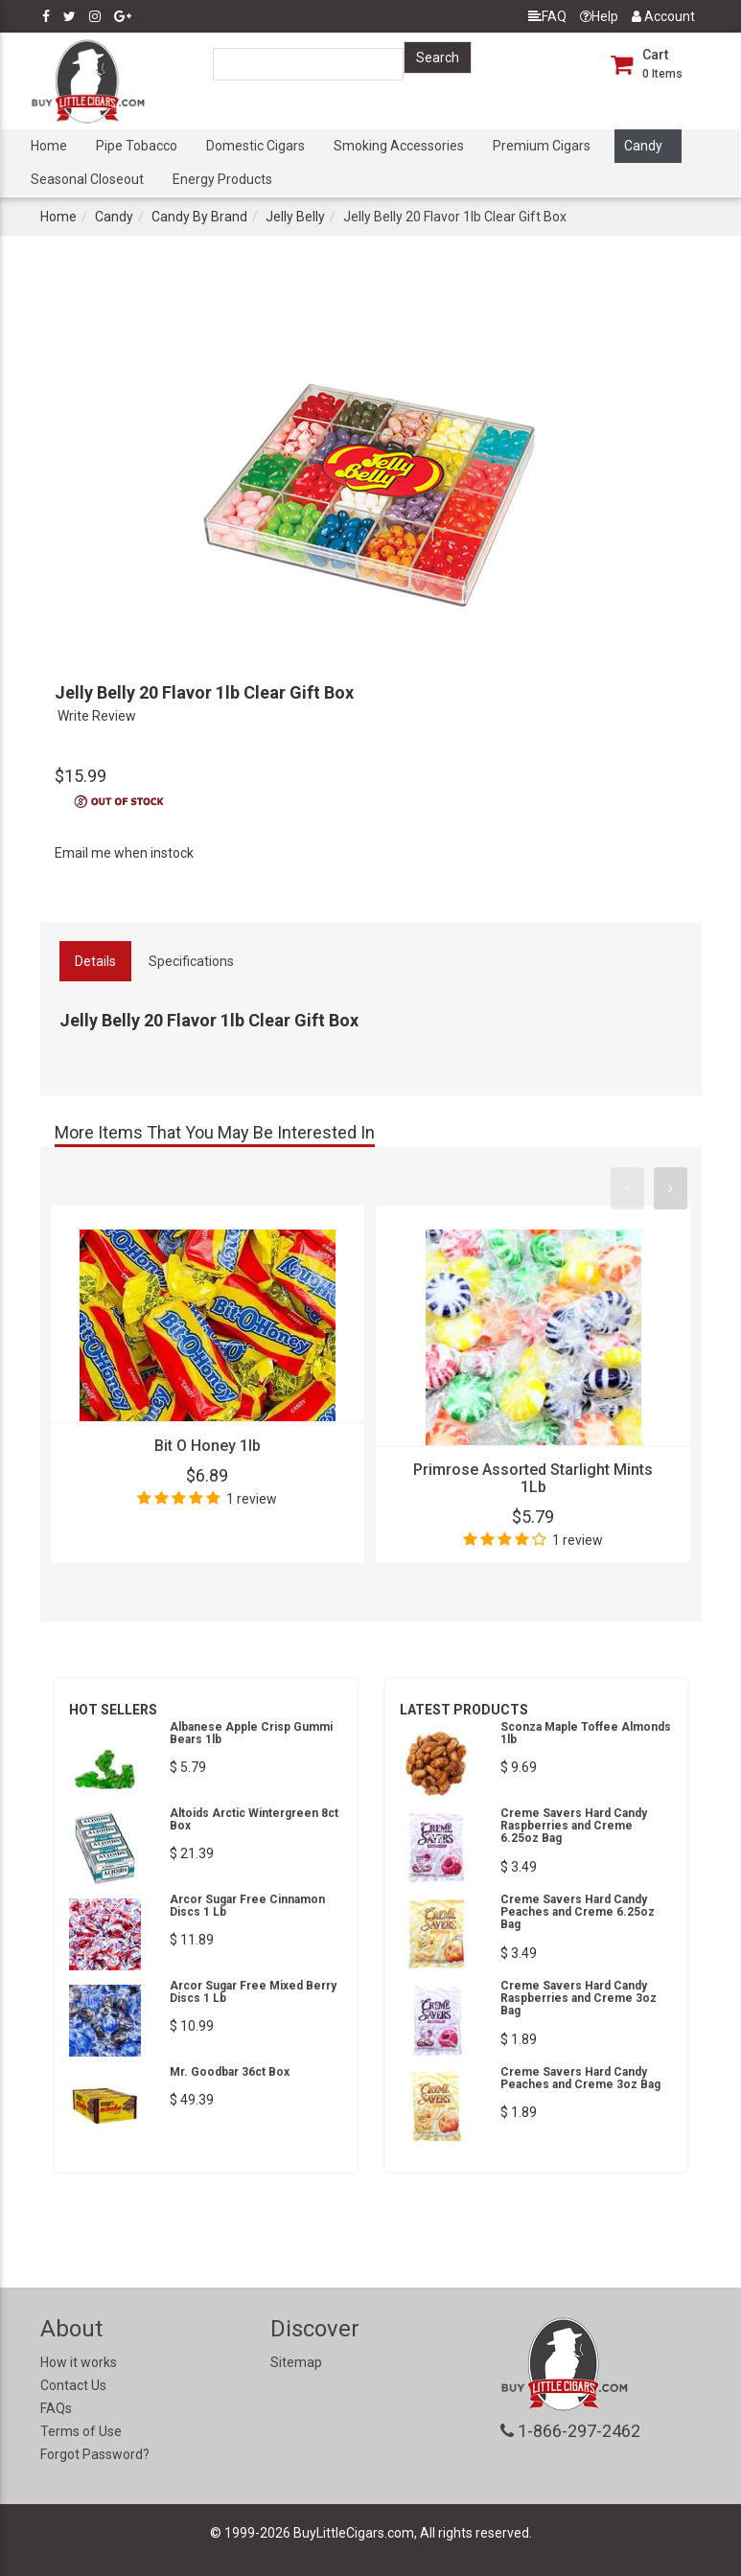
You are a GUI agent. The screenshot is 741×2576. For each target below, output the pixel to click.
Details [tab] (95, 961)
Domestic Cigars (255, 145)
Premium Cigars (541, 145)
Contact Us (73, 2385)
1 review (251, 1498)
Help (599, 16)
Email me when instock (124, 853)
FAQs (56, 2408)
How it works (78, 2362)
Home (49, 145)
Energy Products (222, 179)
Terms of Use (81, 2431)
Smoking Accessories (399, 145)
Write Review (97, 716)
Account (663, 16)
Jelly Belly (295, 216)
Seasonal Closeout (87, 179)
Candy (643, 145)
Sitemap (296, 2362)
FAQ (547, 16)
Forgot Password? (95, 2454)
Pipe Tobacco (136, 145)
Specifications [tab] (191, 961)
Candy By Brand (199, 216)
